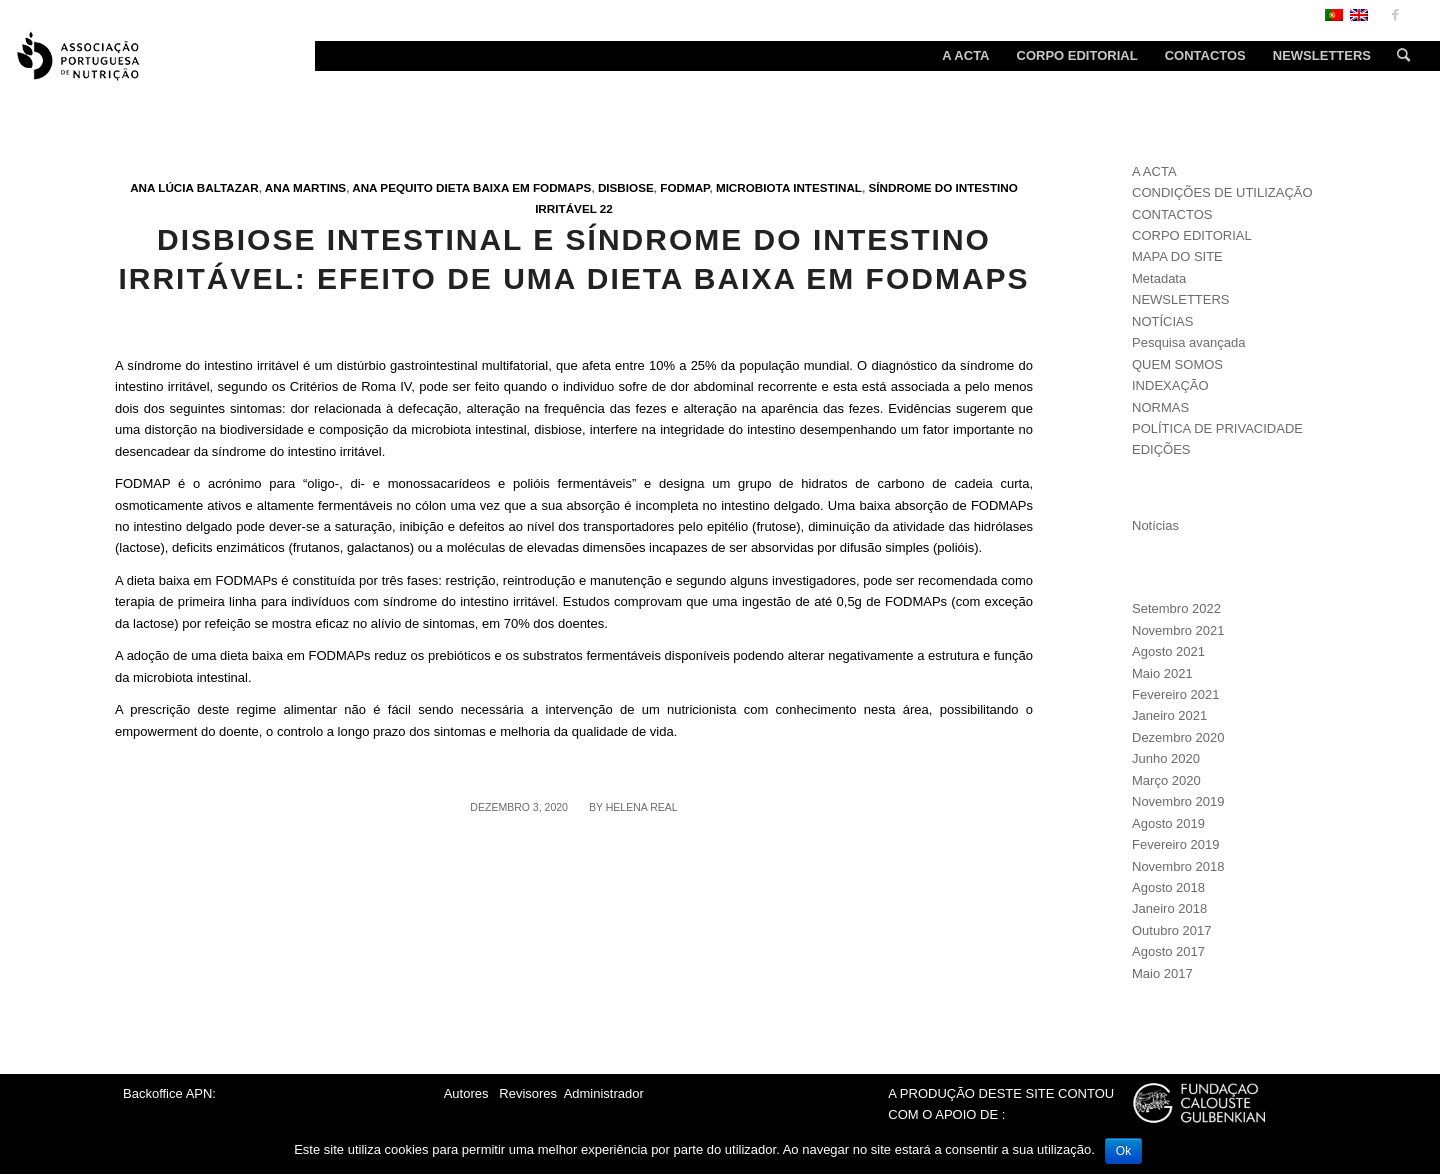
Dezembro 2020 (1178, 737)
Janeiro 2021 (1169, 715)
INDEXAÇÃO (1170, 385)
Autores (466, 1093)
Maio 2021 (1162, 673)
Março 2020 (1166, 780)
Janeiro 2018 (1169, 908)
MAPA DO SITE (1177, 256)
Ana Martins (305, 187)
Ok (1123, 1151)
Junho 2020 (1166, 758)
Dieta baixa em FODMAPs (513, 187)
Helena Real (642, 807)
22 (606, 208)
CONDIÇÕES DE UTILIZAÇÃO (1222, 192)
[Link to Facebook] (1395, 15)
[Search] (1397, 56)
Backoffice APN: (169, 1093)
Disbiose (626, 187)
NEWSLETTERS (1181, 299)
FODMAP (684, 187)
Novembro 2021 (1178, 630)
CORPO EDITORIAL (1192, 235)
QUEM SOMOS (1177, 364)
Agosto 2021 (1168, 651)
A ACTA (1154, 171)
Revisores (526, 1093)
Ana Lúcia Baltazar (194, 187)
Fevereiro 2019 (1175, 844)
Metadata (1159, 278)
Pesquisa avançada (1188, 342)
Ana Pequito (392, 187)
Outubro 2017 (1172, 930)
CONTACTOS (1172, 214)
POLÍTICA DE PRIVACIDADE (1217, 428)
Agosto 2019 (1168, 823)
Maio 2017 (1162, 973)
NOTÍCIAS (1162, 321)
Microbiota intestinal (789, 187)
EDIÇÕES (1161, 449)
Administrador (604, 1093)
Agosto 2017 (1168, 951)
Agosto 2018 (1168, 887)
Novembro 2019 (1178, 801)
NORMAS (1160, 407)
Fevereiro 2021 (1175, 694)
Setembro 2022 (1176, 608)
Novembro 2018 (1178, 866)
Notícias (1155, 525)
